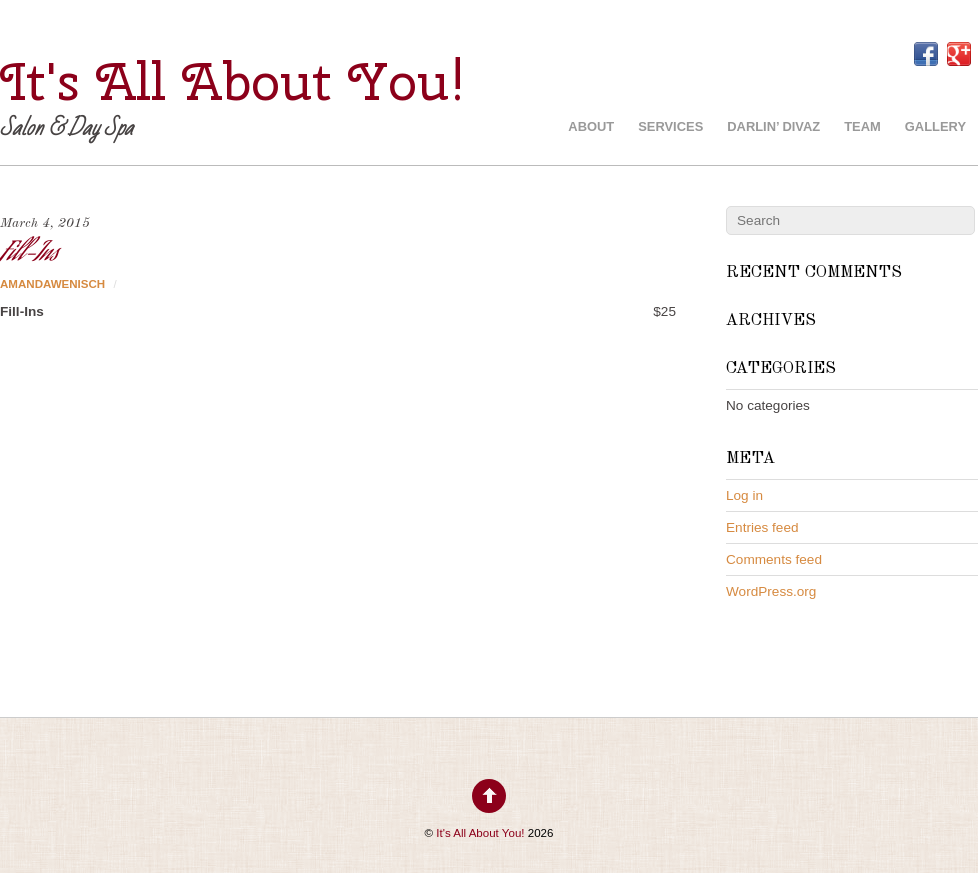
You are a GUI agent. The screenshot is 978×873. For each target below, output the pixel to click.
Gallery (935, 126)
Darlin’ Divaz (773, 126)
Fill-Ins (28, 255)
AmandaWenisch (52, 284)
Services (670, 126)
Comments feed (774, 559)
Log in (744, 495)
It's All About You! (480, 833)
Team (862, 126)
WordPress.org (771, 591)
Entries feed (762, 527)
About (591, 126)
